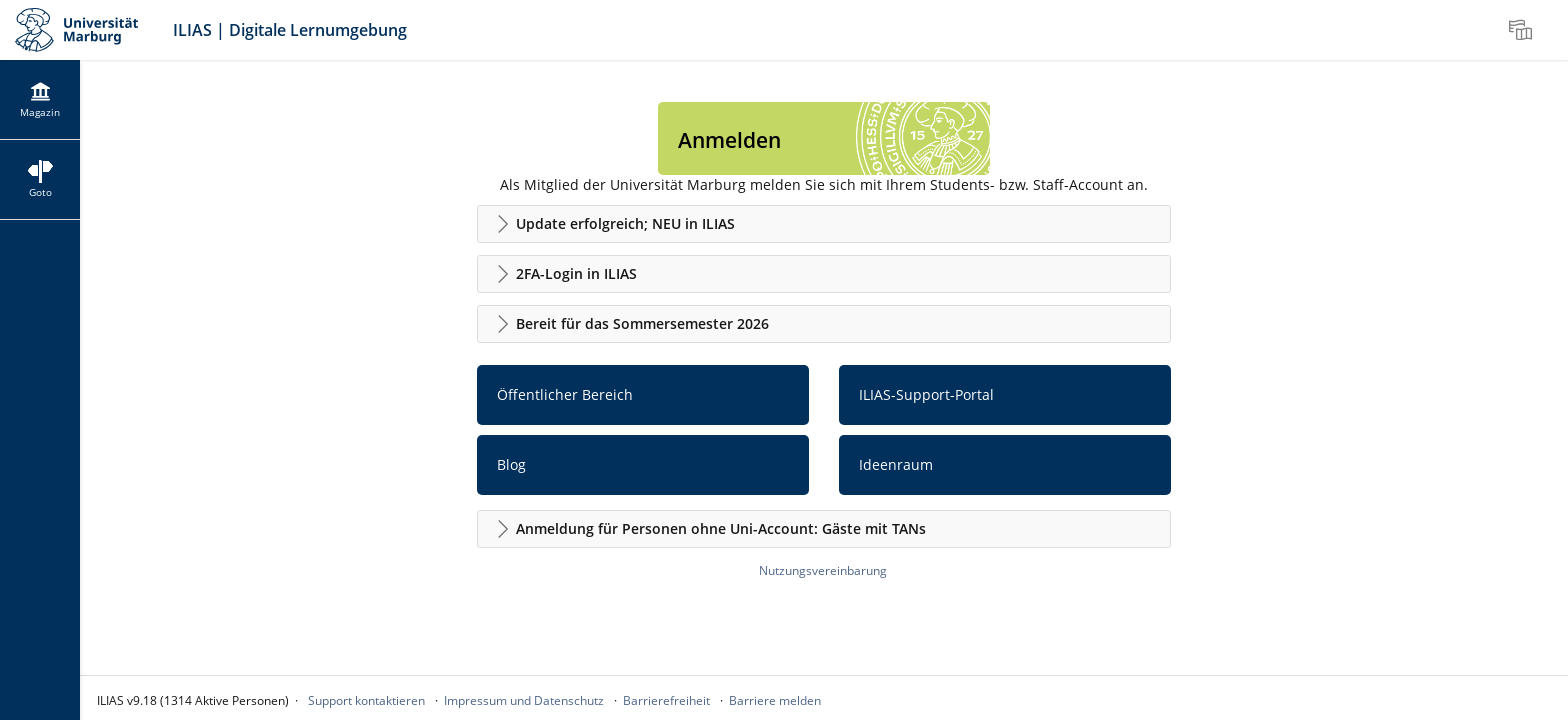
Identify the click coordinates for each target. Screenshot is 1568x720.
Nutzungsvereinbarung (823, 570)
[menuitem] (1523, 30)
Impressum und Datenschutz (524, 700)
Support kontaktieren (366, 700)
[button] (824, 224)
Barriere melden (775, 700)
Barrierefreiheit (666, 700)
